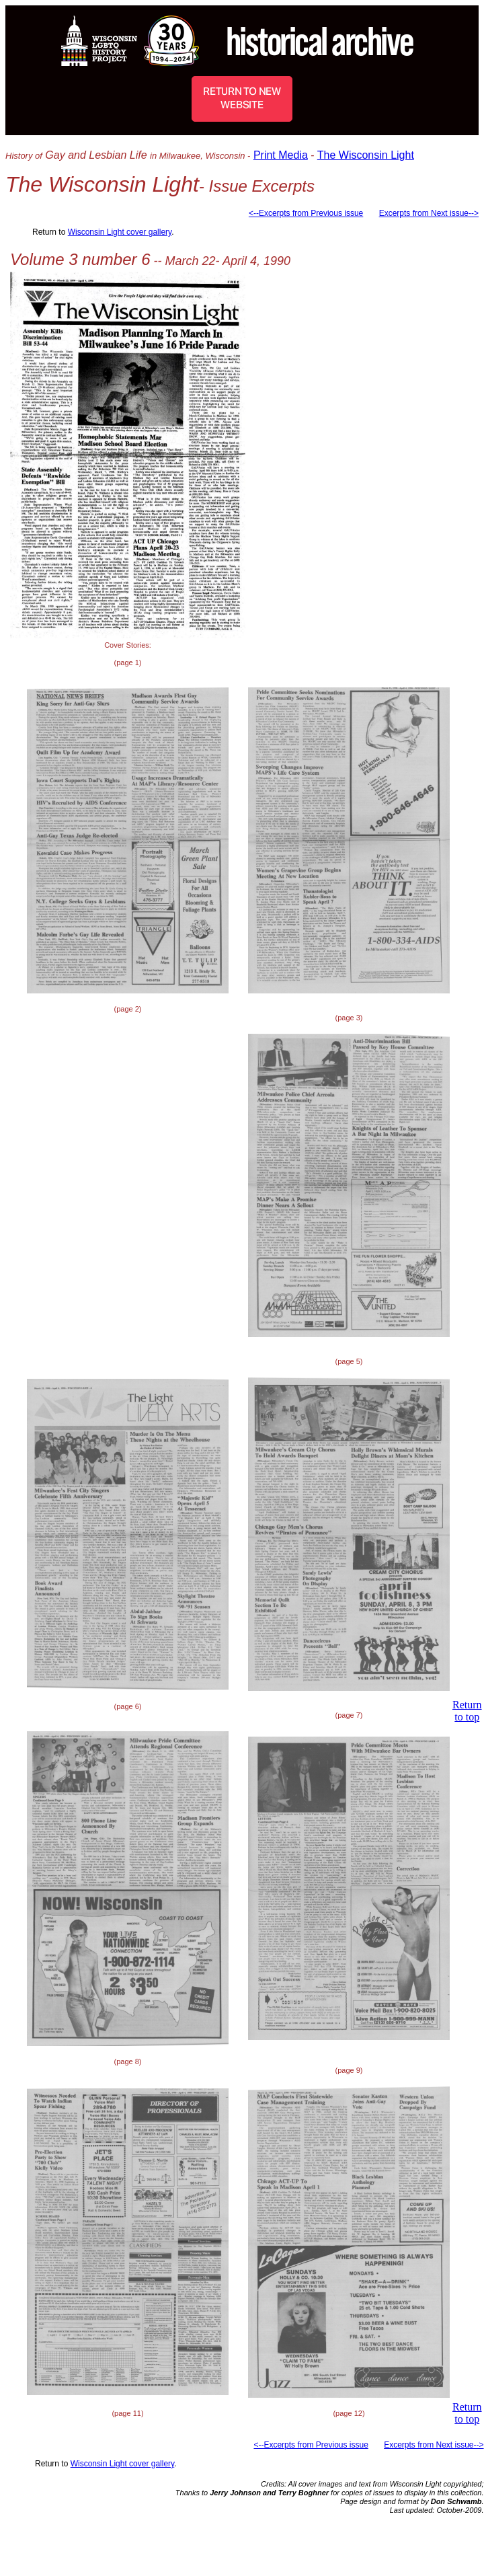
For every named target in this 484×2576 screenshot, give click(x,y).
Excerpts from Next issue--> (429, 213)
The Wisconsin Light (365, 155)
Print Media (280, 155)
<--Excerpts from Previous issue (306, 213)
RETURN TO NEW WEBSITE (242, 98)
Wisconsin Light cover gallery (120, 232)
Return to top (467, 1710)
